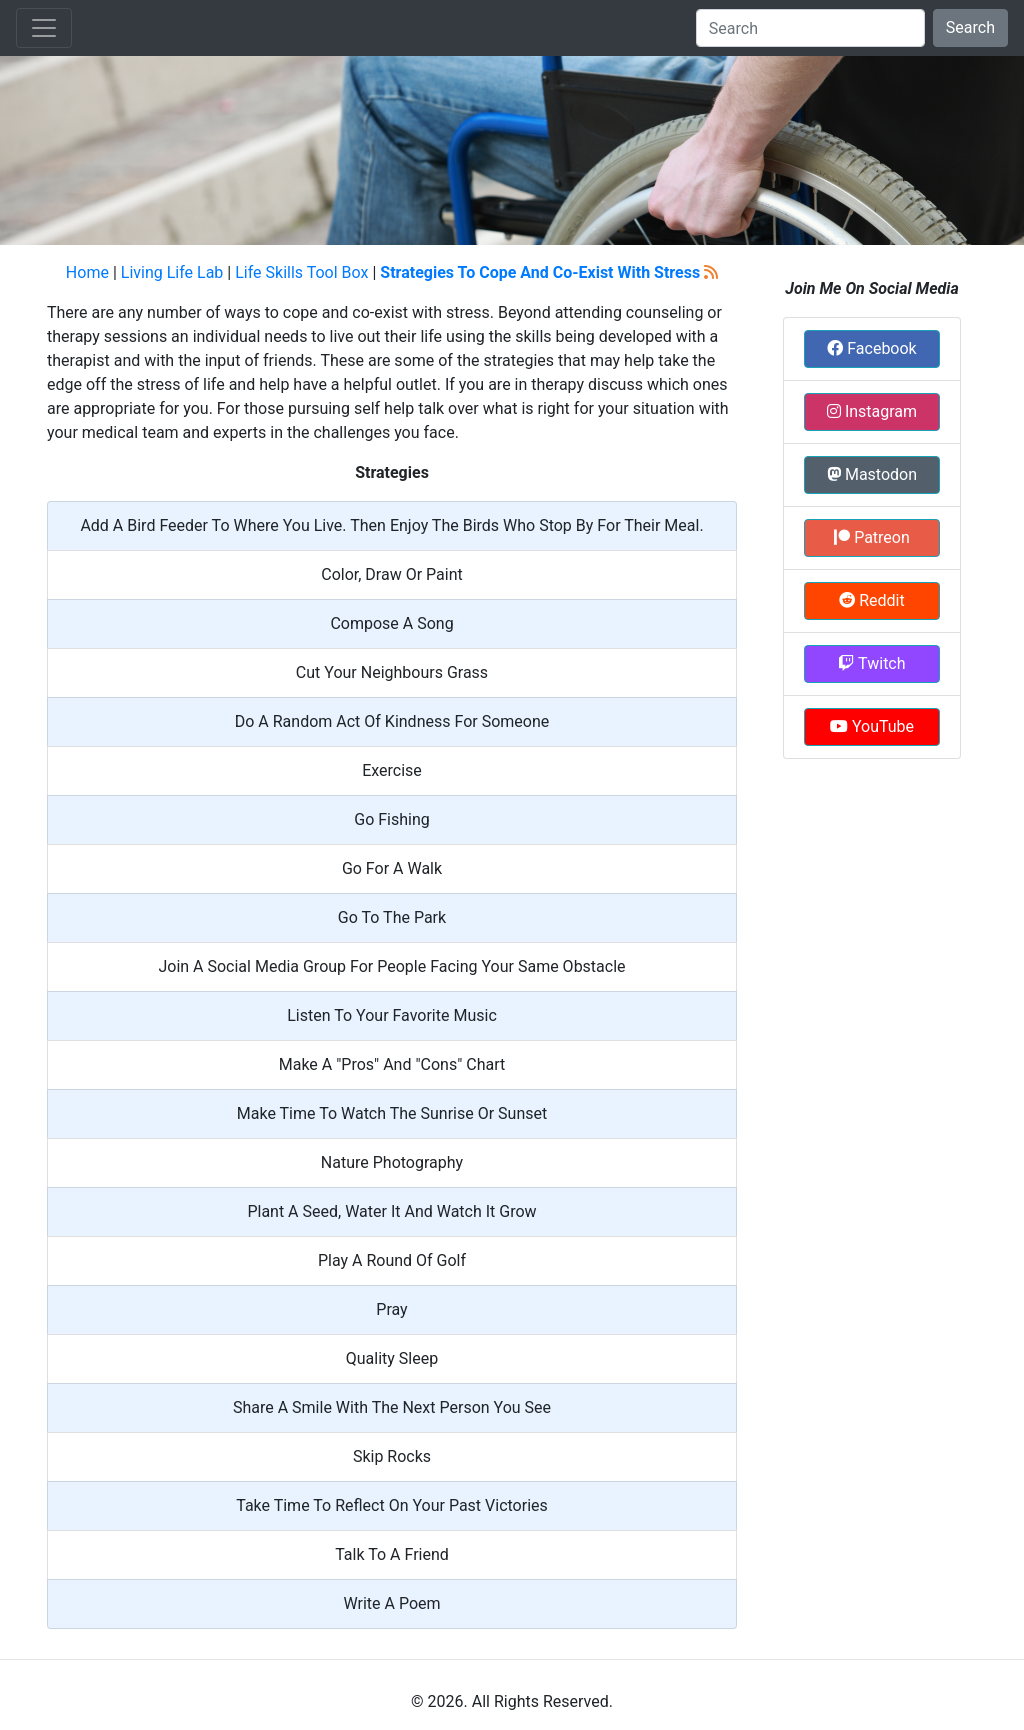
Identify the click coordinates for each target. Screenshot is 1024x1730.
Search (970, 27)
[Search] (810, 28)
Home (87, 272)
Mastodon (872, 474)
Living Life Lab (172, 272)
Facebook (871, 348)
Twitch (871, 663)
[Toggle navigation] (44, 28)
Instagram (872, 411)
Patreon (872, 537)
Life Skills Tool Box (301, 272)
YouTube (872, 726)
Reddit (871, 600)
